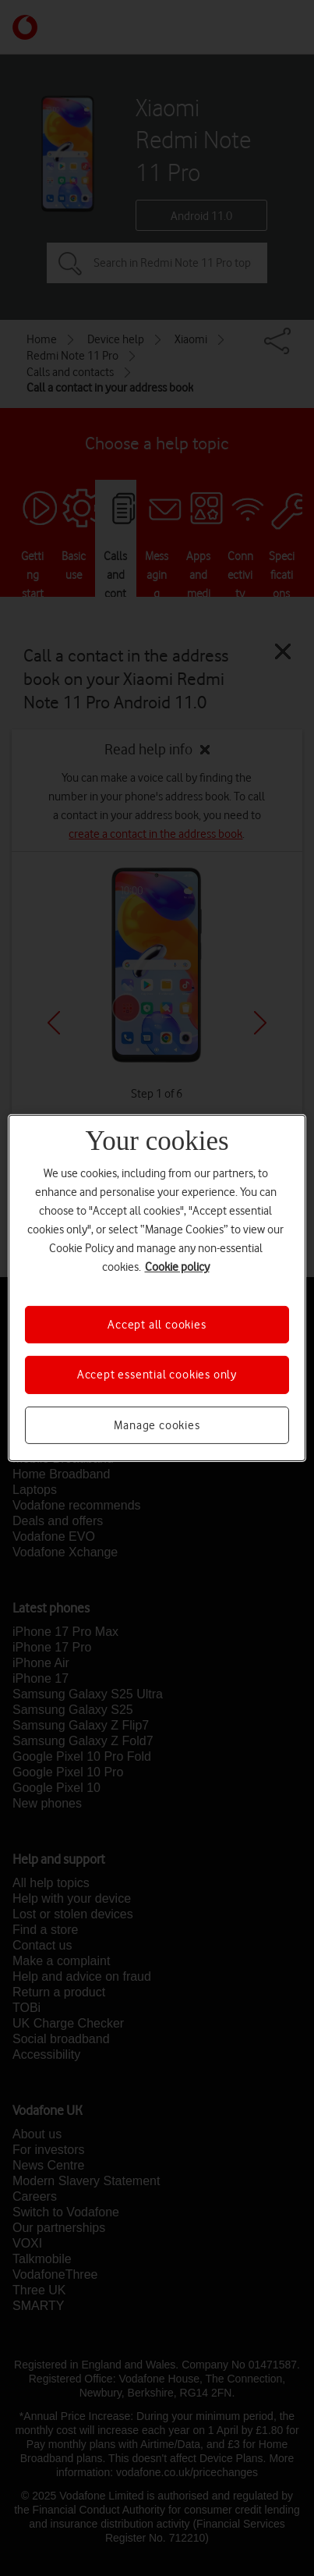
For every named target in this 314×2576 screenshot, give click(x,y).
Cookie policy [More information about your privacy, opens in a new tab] (177, 1267)
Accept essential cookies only (157, 1375)
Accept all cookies (157, 1325)
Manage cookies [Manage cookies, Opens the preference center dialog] (156, 1425)
